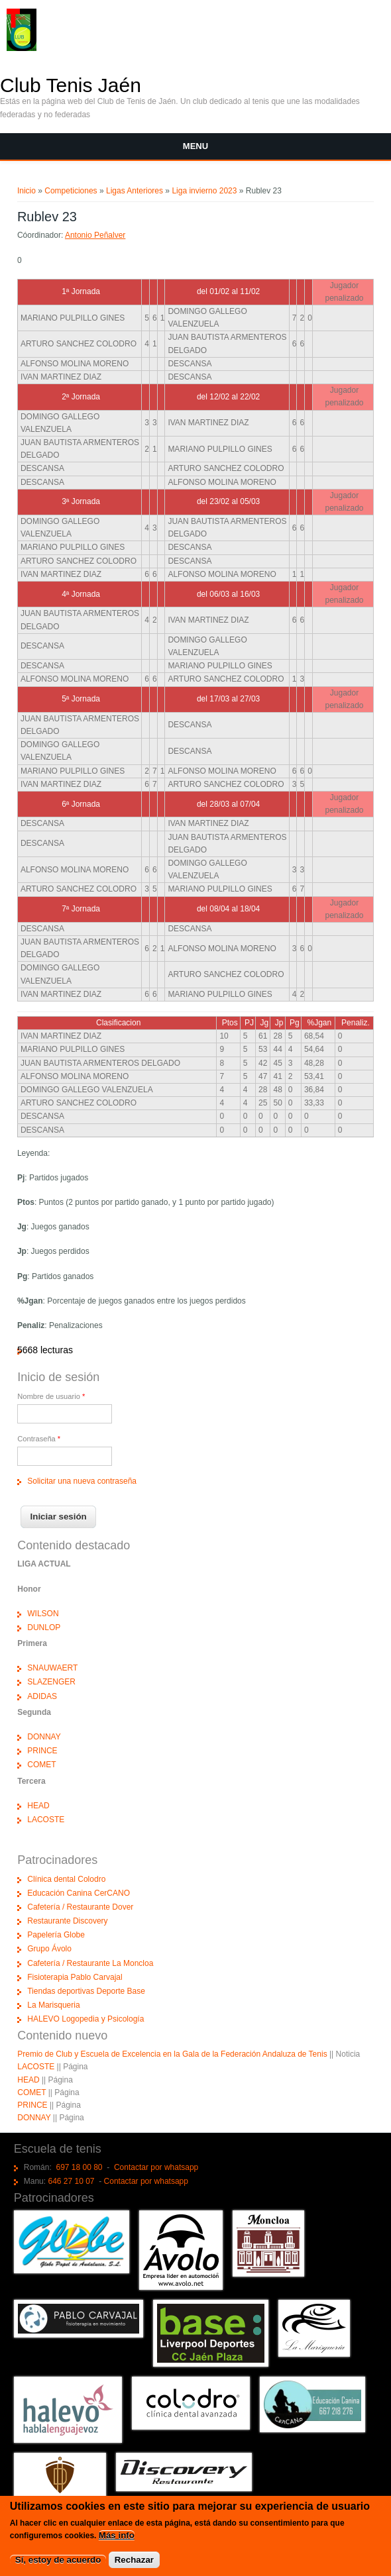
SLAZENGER (51, 1681)
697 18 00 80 (79, 2167)
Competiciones (70, 190)
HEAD (38, 1805)
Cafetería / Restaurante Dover (80, 1907)
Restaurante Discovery (67, 1921)
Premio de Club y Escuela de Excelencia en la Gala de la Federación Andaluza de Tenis (172, 2054)
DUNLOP (43, 1627)
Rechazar (134, 2561)
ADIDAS (42, 1696)
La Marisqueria (53, 2005)
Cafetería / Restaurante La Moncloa (90, 1963)
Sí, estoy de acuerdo (58, 2561)
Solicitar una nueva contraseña (82, 1481)
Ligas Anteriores (134, 190)
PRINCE (42, 1750)
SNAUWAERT (52, 1668)
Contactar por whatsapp (156, 2167)
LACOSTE (45, 1819)
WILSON (42, 1613)
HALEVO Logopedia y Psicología (85, 2019)
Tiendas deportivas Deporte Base (86, 1991)
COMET (41, 1764)
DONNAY (43, 1736)
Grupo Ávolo (49, 1948)
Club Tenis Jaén (70, 85)
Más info (117, 2537)
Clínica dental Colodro (66, 1879)
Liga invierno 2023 (204, 190)
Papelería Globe (56, 1934)
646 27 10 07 (71, 2181)
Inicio (26, 190)
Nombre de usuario (51, 1396)
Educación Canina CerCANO (78, 1893)
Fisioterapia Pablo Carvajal (74, 1977)
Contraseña (38, 1439)
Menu (195, 146)
